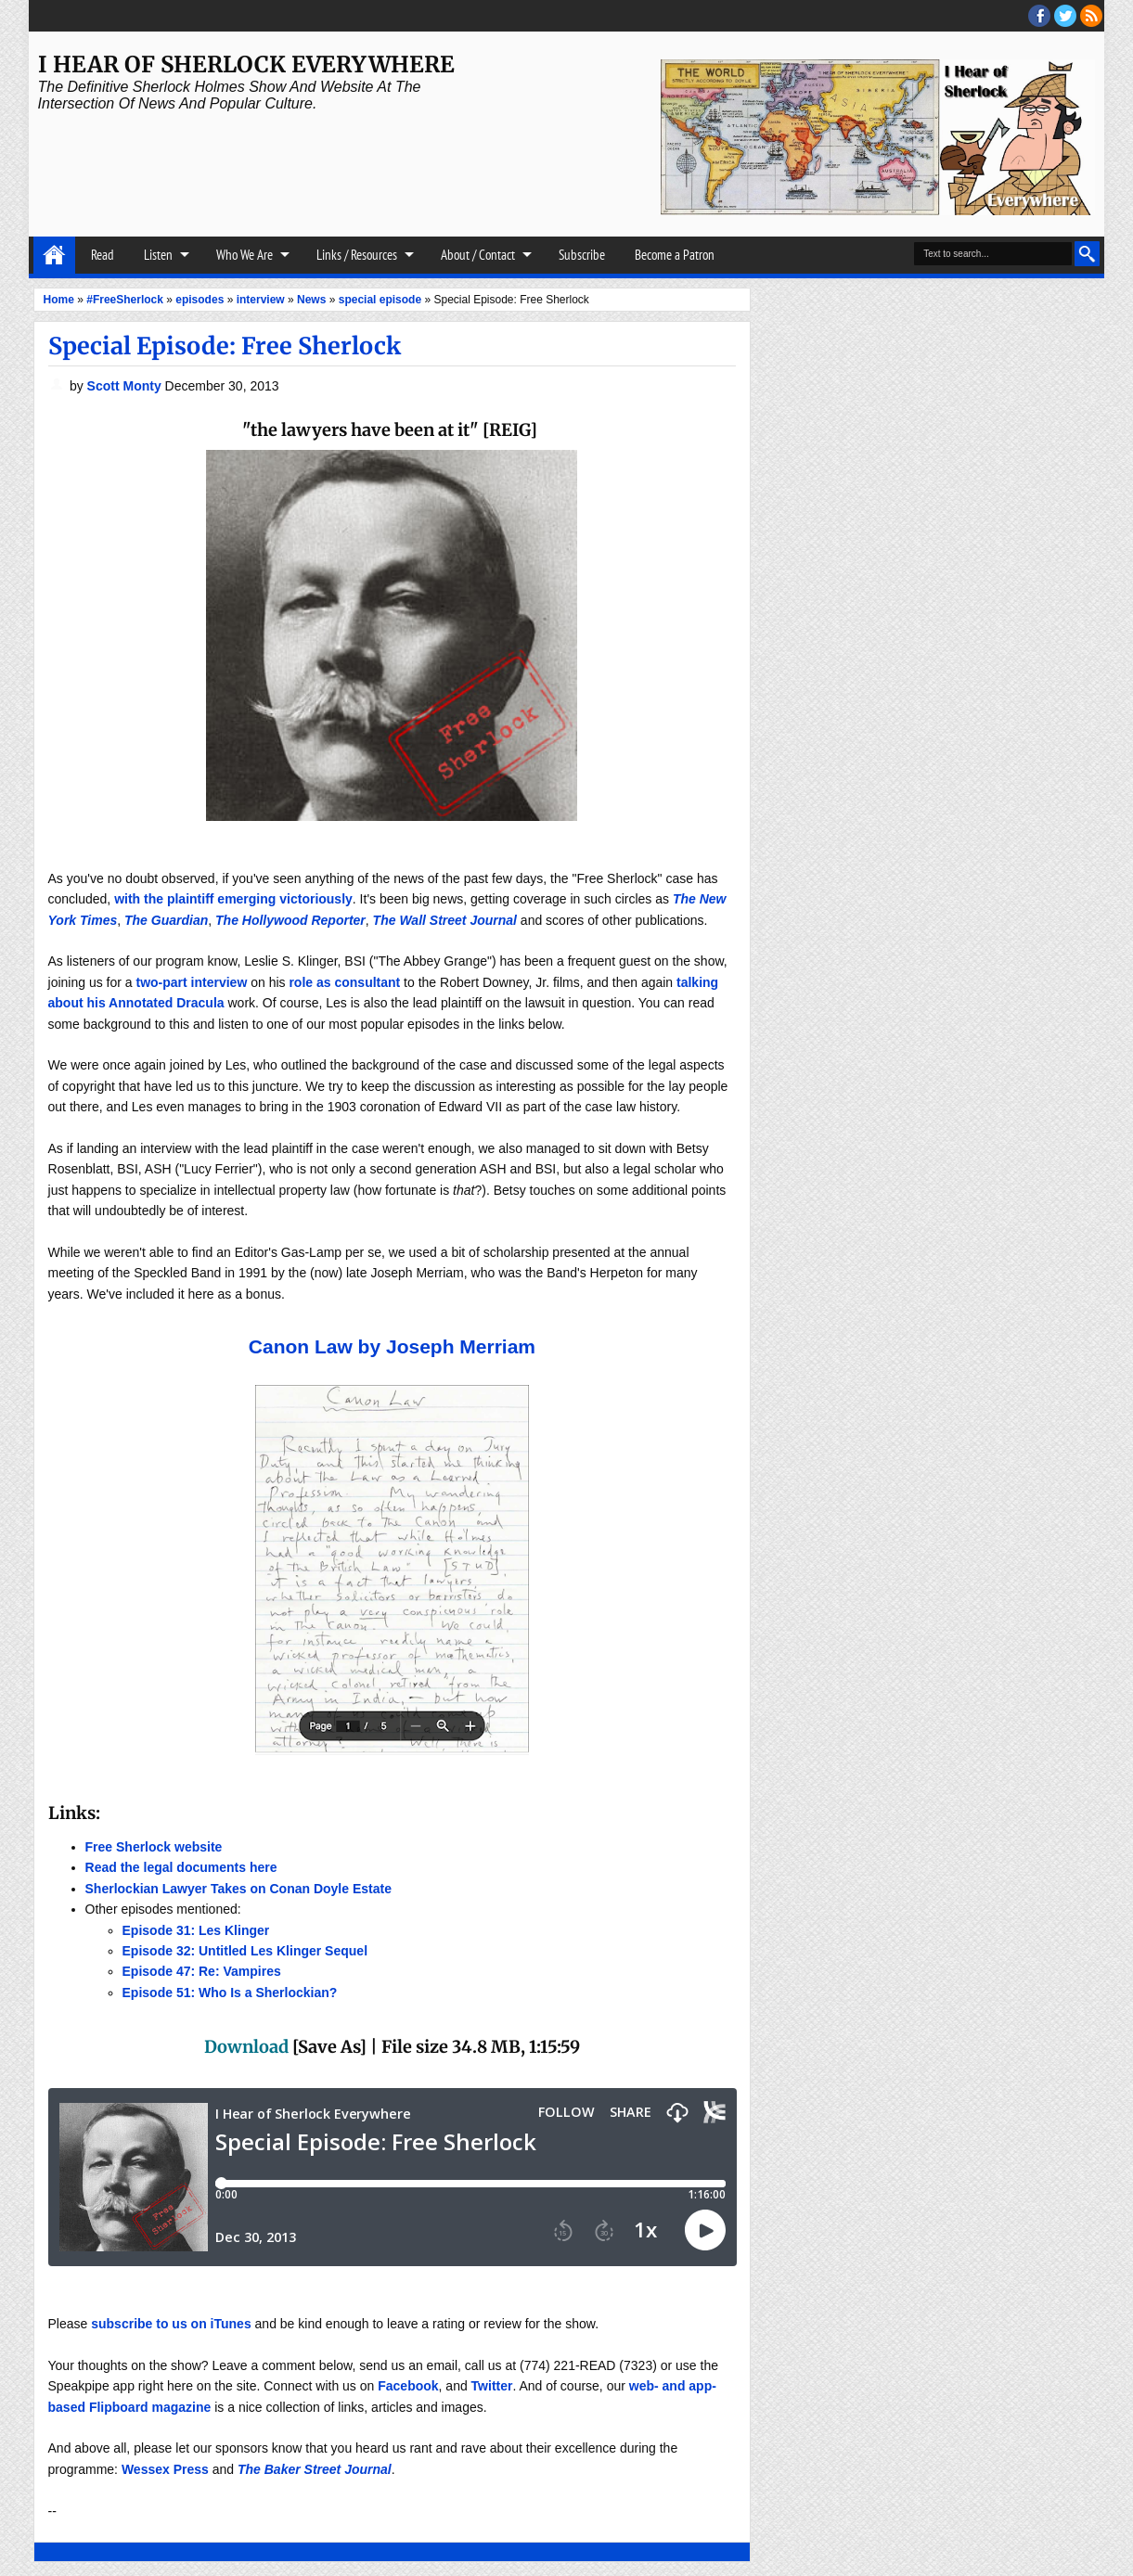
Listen (158, 254)
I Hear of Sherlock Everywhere (246, 64)
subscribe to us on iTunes (171, 2323)
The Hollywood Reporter (290, 920)
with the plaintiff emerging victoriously (233, 898)
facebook (1039, 16)
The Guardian (166, 920)
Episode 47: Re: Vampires (201, 1971)
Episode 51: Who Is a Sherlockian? (230, 1992)
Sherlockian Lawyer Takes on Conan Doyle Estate (238, 1888)
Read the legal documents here (181, 1867)
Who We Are (244, 254)
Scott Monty (126, 385)
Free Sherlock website (154, 1846)
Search (1087, 253)
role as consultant (344, 982)
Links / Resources (356, 254)
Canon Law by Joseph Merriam (392, 1346)
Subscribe (582, 254)
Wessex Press (165, 2469)
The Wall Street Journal (445, 920)
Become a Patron (675, 254)
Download (246, 2046)
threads (1065, 16)
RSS (1091, 16)
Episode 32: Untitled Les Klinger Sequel (245, 1950)
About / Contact (478, 254)
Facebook (408, 2385)
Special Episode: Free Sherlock (224, 346)
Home (54, 255)
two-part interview (191, 982)
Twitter (492, 2385)
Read (102, 254)
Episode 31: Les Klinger (196, 1930)
